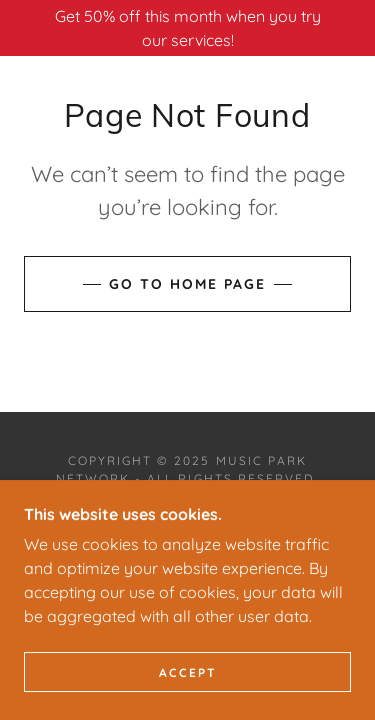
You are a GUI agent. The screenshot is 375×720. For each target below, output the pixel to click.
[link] (187, 544)
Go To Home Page (187, 284)
